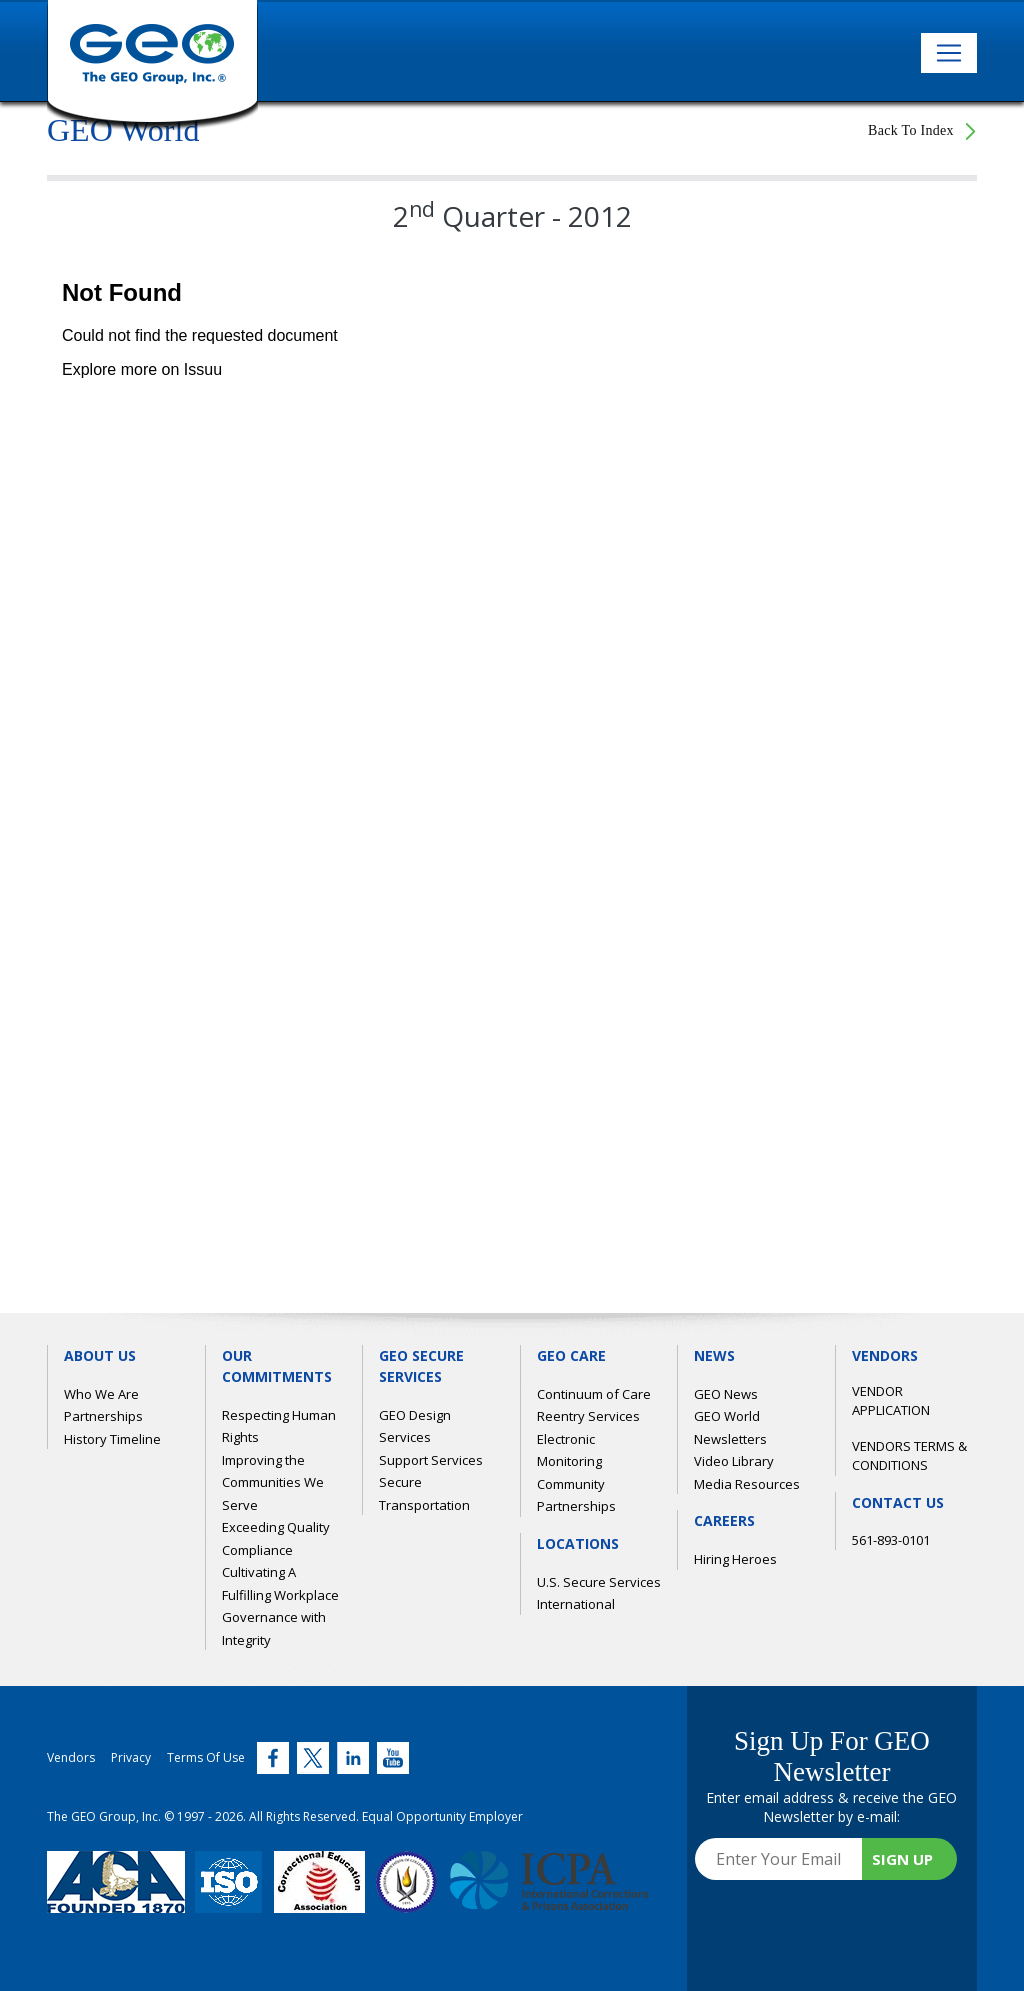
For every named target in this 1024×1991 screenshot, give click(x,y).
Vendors (71, 1757)
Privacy (131, 1757)
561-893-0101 (891, 1540)
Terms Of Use (206, 1757)
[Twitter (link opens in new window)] (273, 1758)
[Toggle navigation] (949, 53)
